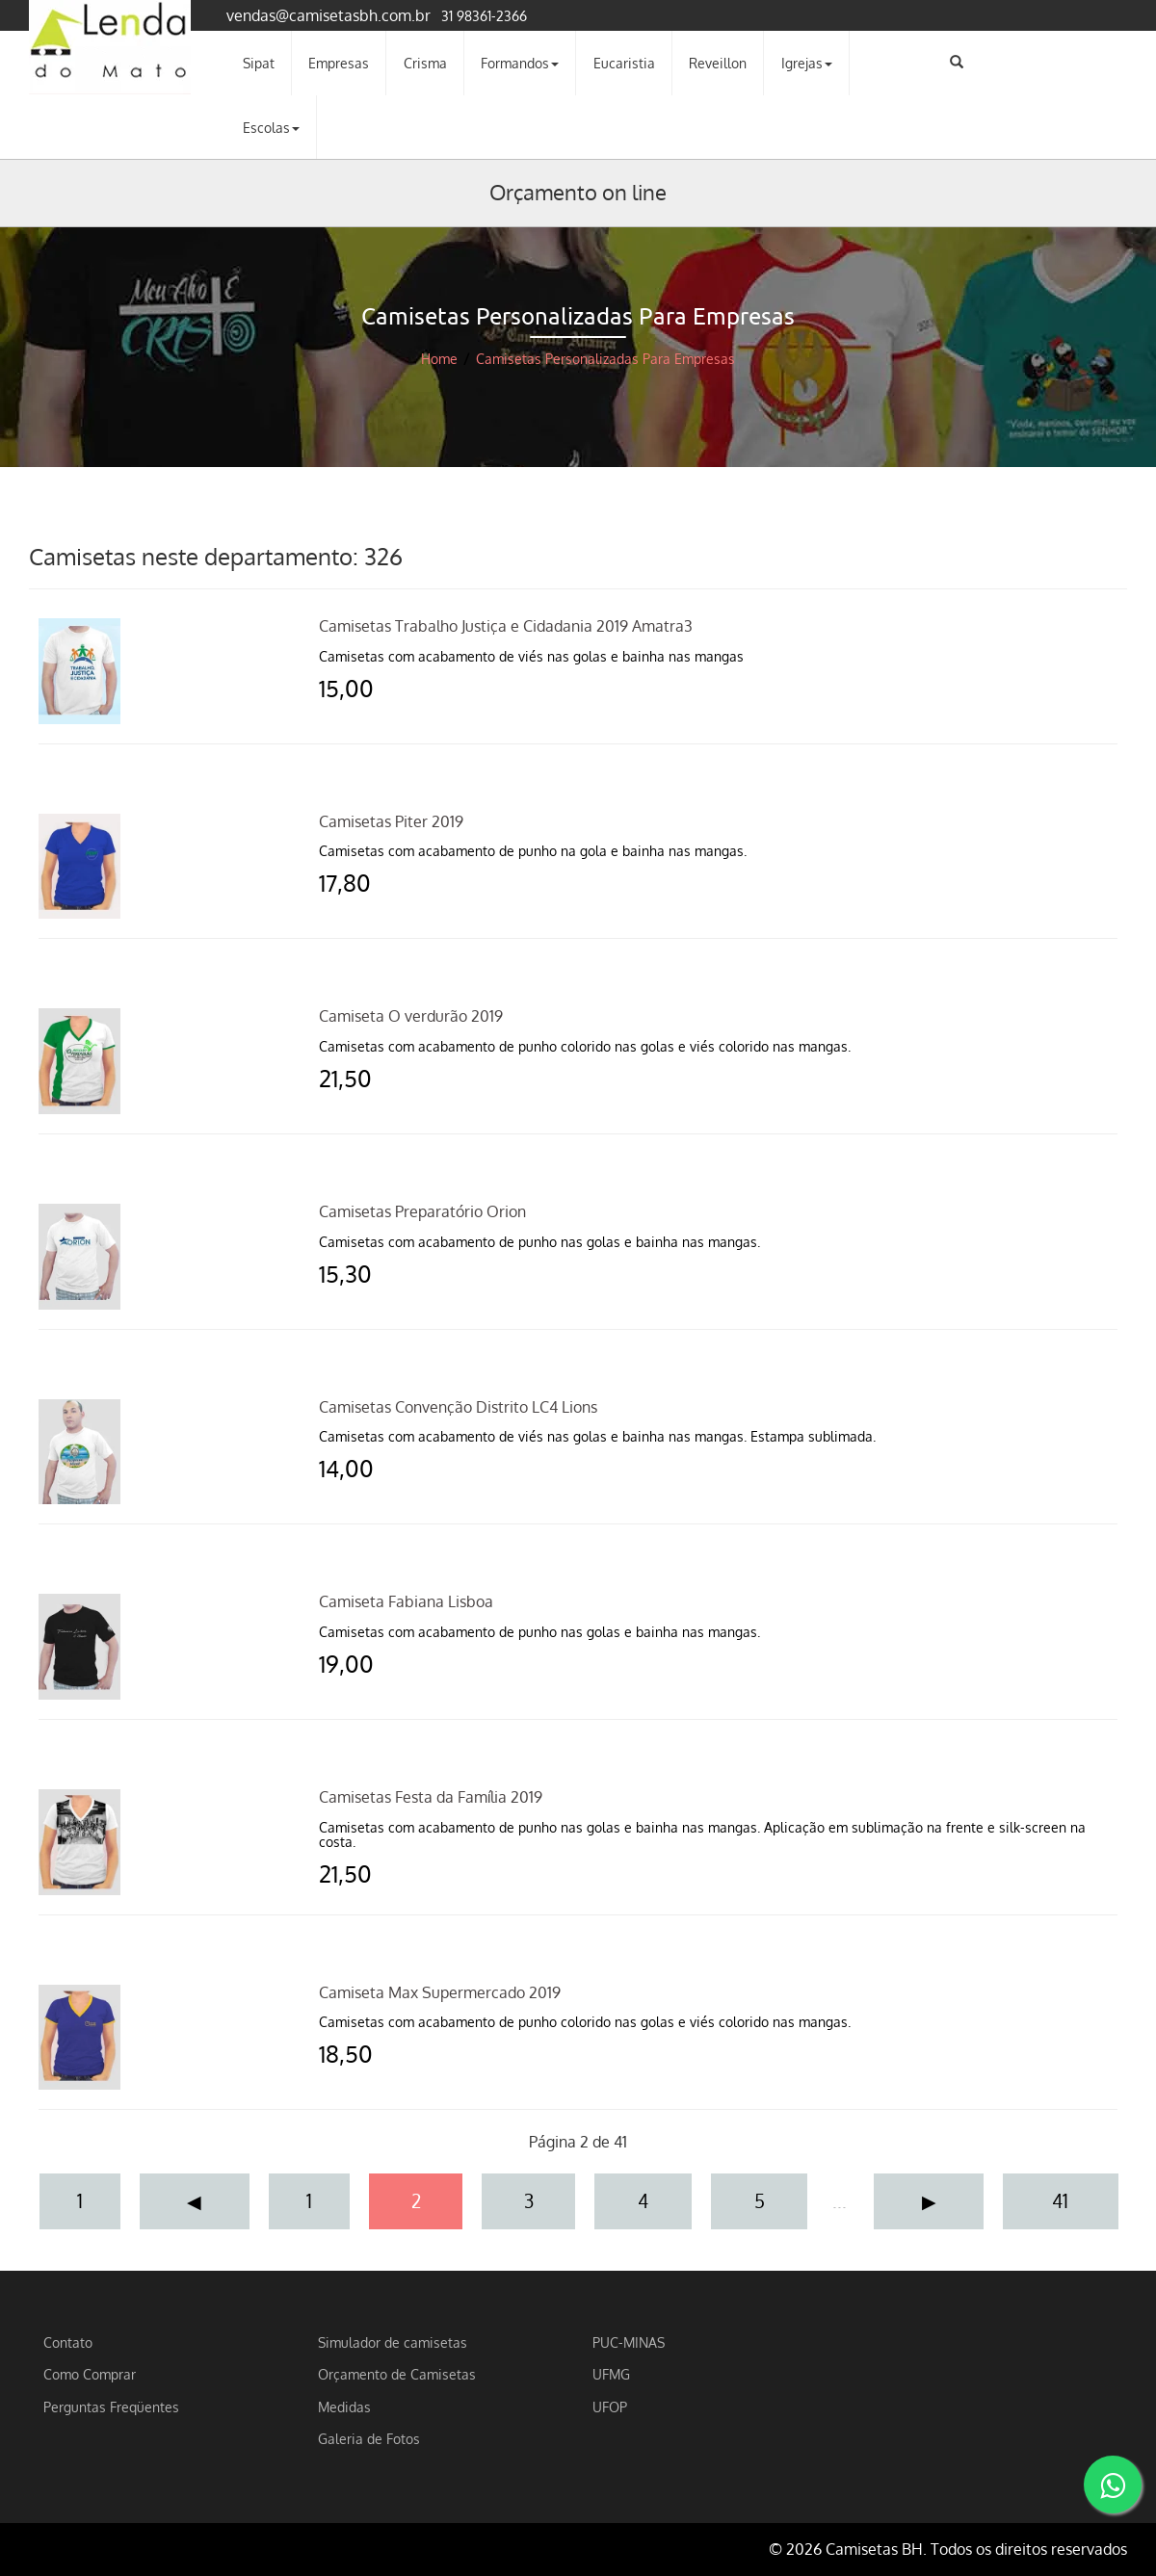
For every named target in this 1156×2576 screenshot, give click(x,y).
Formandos (520, 62)
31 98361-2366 (484, 15)
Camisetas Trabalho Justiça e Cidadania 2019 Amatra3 (506, 626)
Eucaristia (624, 62)
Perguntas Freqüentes (111, 2406)
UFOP (609, 2406)
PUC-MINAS (628, 2342)
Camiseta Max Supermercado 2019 (440, 1992)
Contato (67, 2342)
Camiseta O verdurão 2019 (411, 1016)
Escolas (271, 127)
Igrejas (806, 62)
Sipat (259, 62)
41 (1060, 2201)
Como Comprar (89, 2373)
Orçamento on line (578, 191)
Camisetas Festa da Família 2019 (430, 1797)
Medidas (344, 2406)
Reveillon (718, 62)
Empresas (338, 62)
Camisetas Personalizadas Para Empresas (605, 359)
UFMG (611, 2373)
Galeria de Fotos (369, 2438)
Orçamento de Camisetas (397, 2373)
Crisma (425, 62)
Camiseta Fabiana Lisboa (406, 1601)
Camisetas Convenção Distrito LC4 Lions (458, 1407)
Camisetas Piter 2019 (391, 821)
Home (439, 359)
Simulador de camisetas (392, 2342)
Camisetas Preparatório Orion (422, 1211)
